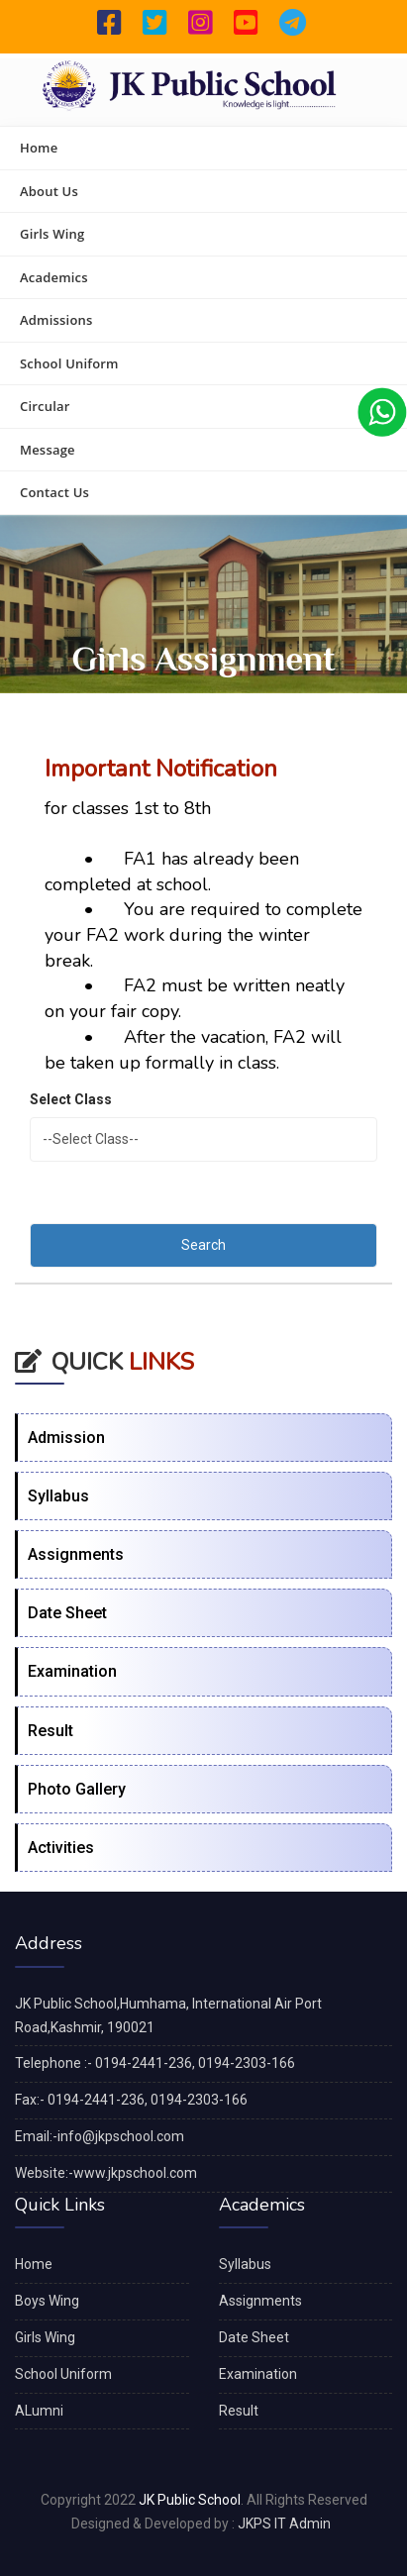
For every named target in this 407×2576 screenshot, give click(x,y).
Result (50, 1730)
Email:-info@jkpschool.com (99, 2136)
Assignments (76, 1554)
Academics (54, 277)
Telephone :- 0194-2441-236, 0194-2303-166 (155, 2063)
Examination (72, 1671)
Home (38, 147)
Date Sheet (67, 1612)
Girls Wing (52, 234)
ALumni (39, 2411)
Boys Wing (47, 2301)
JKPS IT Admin (284, 2523)
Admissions (56, 320)
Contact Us (54, 492)
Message (47, 450)
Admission (66, 1437)
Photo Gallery (77, 1789)
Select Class (71, 1099)
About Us (49, 191)
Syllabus (58, 1496)
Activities (61, 1847)
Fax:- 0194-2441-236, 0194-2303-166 (131, 2100)
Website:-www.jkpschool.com (106, 2173)
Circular (45, 406)
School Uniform (69, 363)
